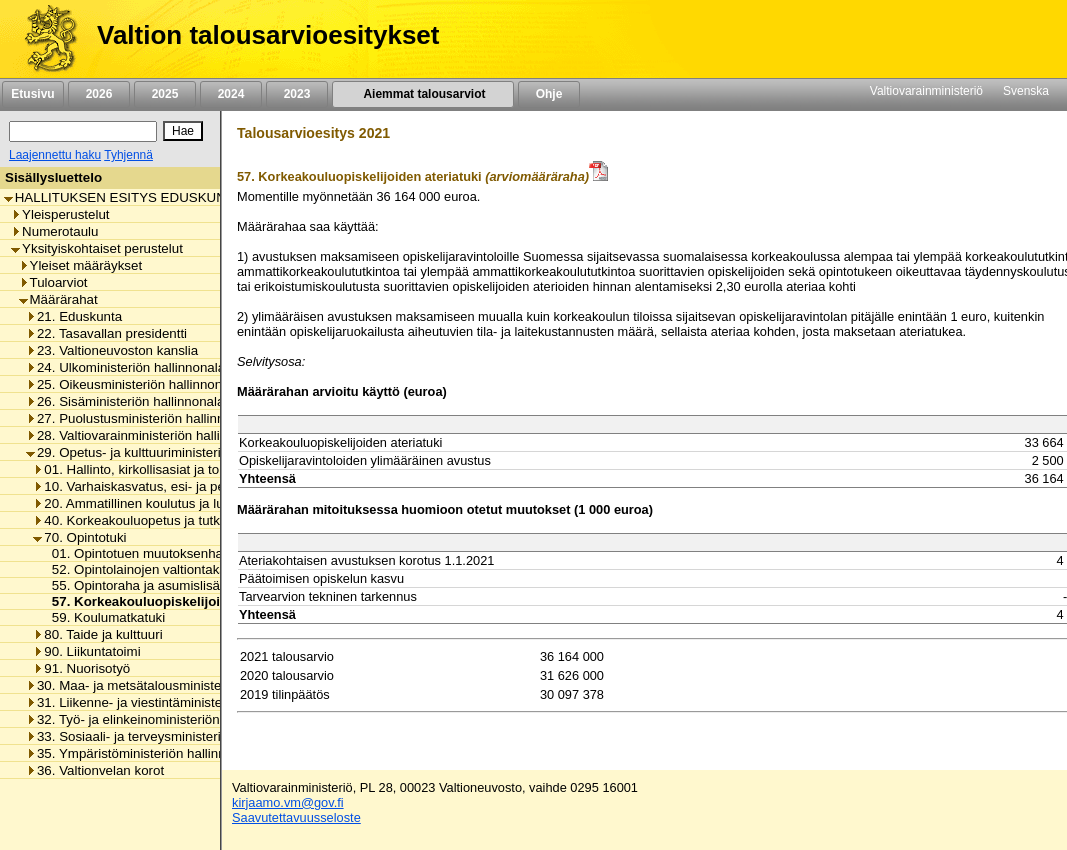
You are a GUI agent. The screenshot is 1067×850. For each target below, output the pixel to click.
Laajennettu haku (55, 155)
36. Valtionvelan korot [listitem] (95, 770)
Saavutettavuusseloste (296, 817)
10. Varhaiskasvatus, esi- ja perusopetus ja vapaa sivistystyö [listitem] (217, 486)
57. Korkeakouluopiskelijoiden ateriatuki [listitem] (174, 601)
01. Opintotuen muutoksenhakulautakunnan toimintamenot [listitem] (219, 553)
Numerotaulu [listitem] (54, 231)
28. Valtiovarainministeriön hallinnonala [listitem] (146, 435)
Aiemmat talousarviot (423, 94)
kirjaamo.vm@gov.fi (288, 802)
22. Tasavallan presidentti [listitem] (106, 333)
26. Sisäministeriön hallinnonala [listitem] (125, 401)
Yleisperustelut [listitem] (60, 214)
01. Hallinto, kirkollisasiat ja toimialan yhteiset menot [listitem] (192, 469)
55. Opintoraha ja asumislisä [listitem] (130, 585)
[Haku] (83, 131)
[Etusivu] (43, 39)
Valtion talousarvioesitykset (268, 35)
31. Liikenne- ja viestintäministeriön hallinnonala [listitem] (172, 702)
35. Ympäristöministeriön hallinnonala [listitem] (142, 753)
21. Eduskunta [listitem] (74, 316)
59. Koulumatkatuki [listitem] (103, 617)
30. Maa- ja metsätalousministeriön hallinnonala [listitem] (172, 685)
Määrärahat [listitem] (58, 299)
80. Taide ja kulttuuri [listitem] (97, 634)
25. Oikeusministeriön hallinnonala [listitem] (133, 384)
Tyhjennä (128, 155)
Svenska (1026, 91)
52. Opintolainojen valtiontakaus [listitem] (141, 569)
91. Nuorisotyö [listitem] (81, 668)
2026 (99, 94)
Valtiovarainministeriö (926, 91)
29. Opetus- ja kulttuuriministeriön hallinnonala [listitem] (168, 452)
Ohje (549, 94)
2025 (165, 94)
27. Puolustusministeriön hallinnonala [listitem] (141, 418)
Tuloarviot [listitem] (53, 282)
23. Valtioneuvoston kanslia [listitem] (112, 350)
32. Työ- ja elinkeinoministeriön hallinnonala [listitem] (160, 719)
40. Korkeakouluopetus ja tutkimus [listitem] (140, 520)
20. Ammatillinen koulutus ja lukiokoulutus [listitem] (161, 503)
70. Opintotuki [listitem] (79, 537)
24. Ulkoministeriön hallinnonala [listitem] (125, 367)
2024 (231, 94)
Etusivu (32, 94)
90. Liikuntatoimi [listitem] (86, 651)
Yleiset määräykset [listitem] (81, 265)
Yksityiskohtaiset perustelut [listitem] (97, 248)
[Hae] (183, 131)
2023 (297, 94)
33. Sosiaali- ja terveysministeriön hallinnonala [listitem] (168, 736)
